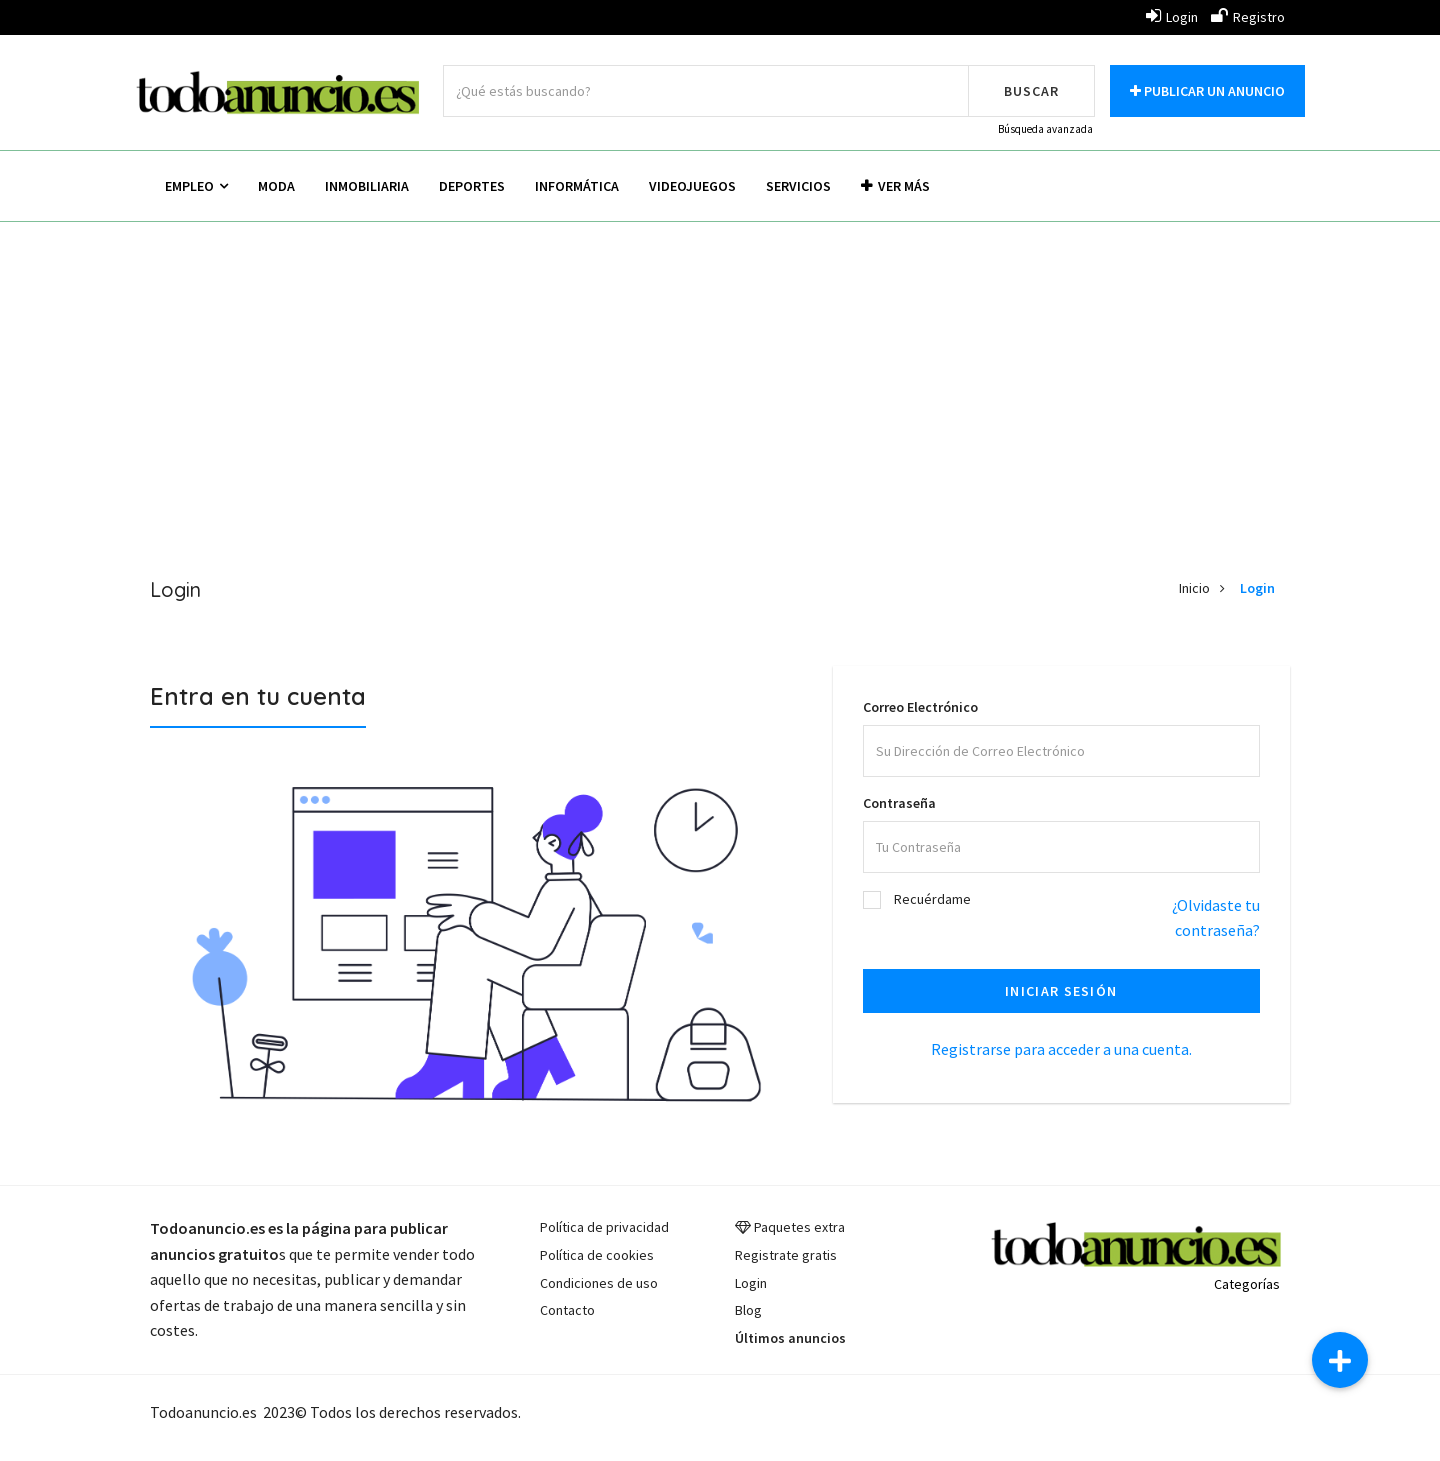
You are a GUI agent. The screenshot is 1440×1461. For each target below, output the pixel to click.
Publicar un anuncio (1207, 91)
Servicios (798, 186)
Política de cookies (597, 1255)
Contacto (567, 1310)
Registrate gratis (786, 1255)
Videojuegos (692, 186)
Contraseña (899, 803)
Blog (748, 1310)
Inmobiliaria (367, 186)
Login (1172, 17)
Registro (1248, 17)
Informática (577, 186)
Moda (276, 186)
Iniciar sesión (1061, 991)
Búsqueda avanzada (1045, 129)
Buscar (1031, 91)
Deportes (472, 186)
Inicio (1194, 588)
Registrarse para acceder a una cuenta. (1061, 1049)
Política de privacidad (604, 1227)
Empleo (196, 186)
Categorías (1247, 1284)
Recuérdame (932, 899)
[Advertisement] (720, 382)
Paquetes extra (799, 1227)
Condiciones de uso (599, 1283)
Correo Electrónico (920, 707)
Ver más (895, 186)
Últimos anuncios (790, 1338)
